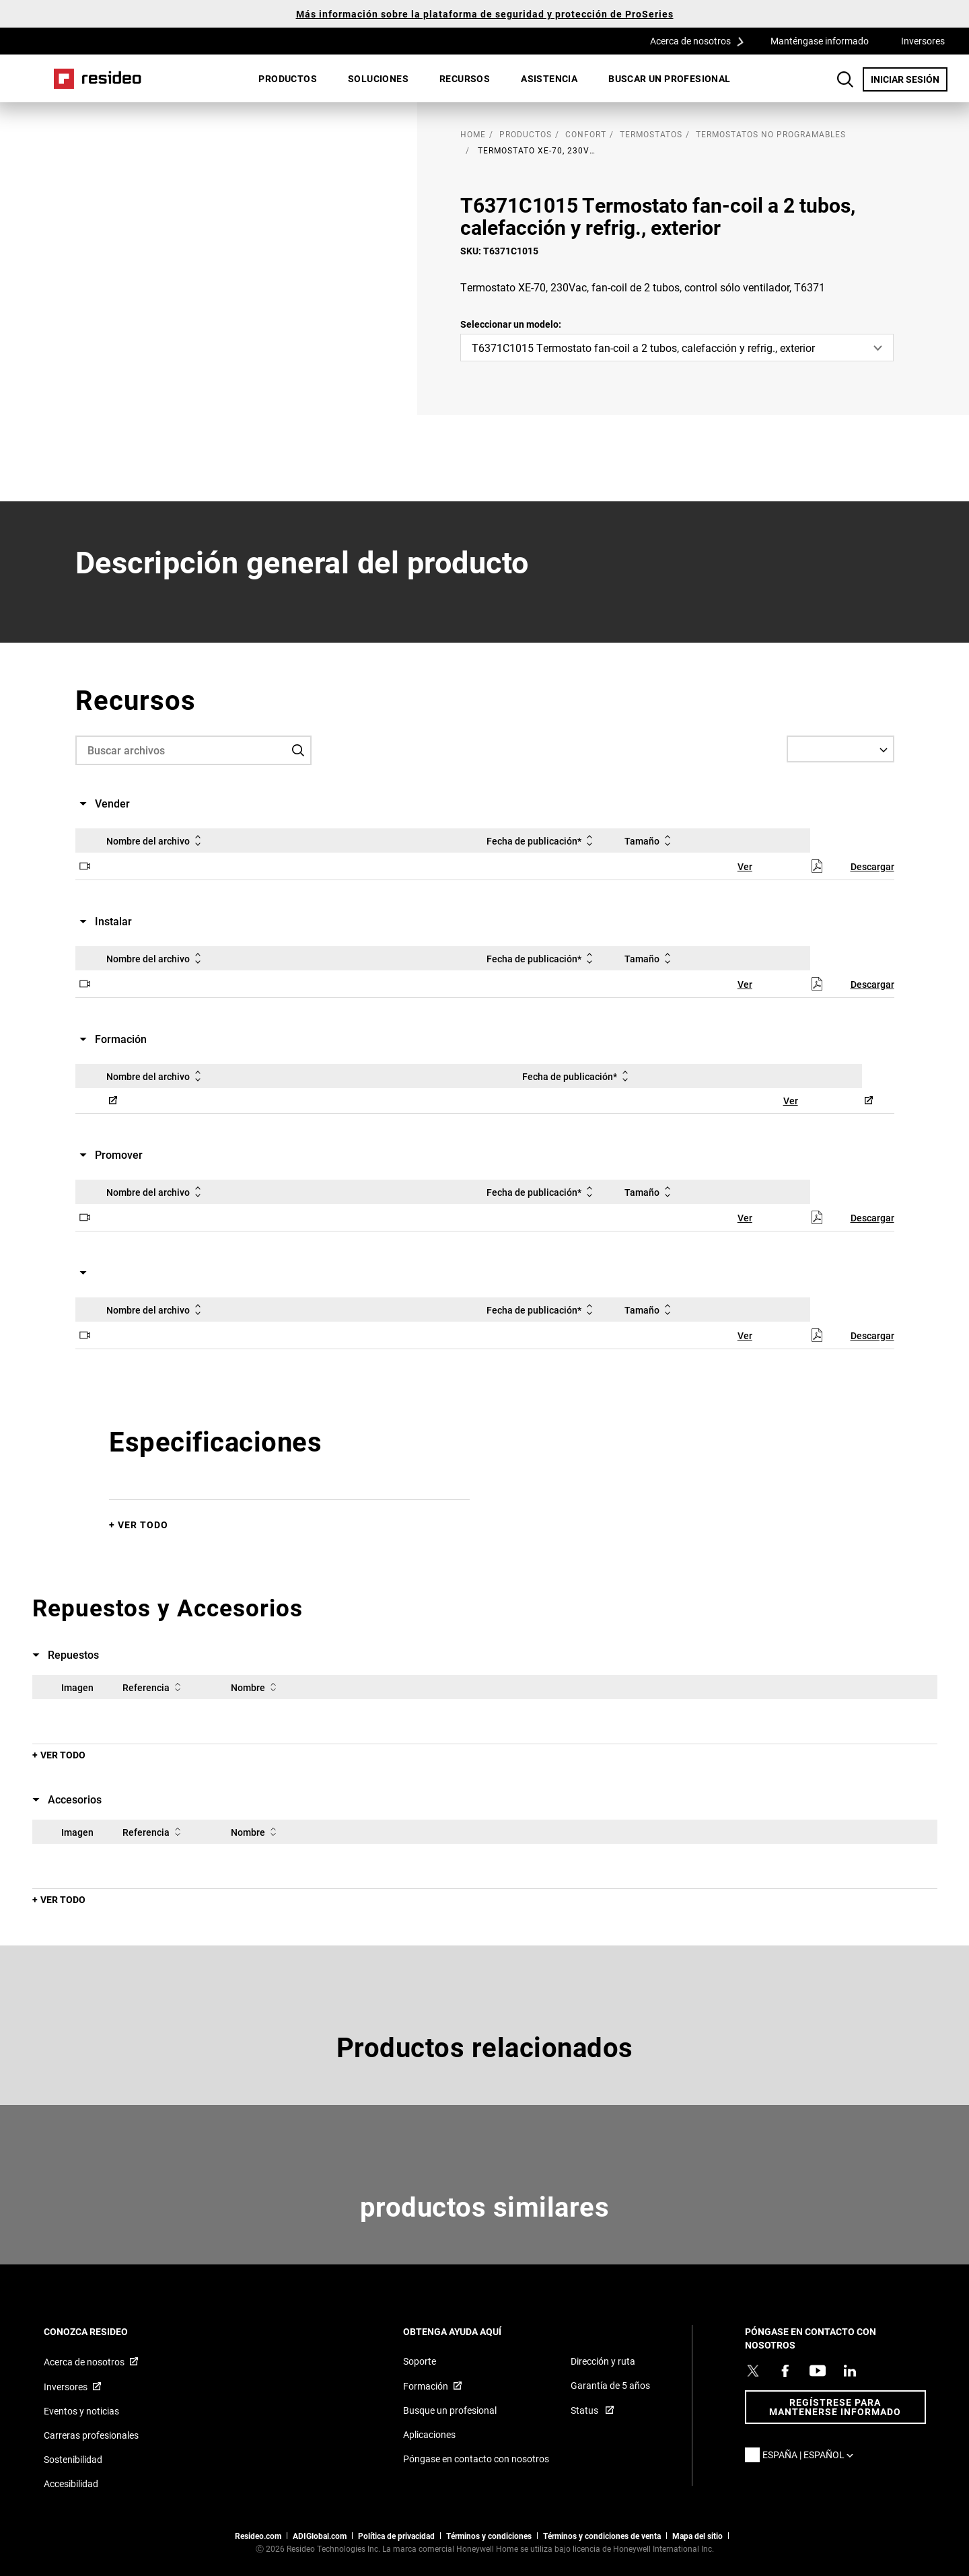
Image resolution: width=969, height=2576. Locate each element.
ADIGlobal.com (320, 2535)
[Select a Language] (840, 749)
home (473, 134)
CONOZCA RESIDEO (104, 2331)
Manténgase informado (819, 40)
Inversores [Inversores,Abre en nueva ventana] (923, 40)
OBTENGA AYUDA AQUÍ (470, 2331)
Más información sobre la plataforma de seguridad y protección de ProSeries (485, 13)
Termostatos (651, 134)
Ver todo (143, 1524)
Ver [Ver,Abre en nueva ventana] (745, 866)
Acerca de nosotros (701, 40)
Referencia (154, 1687)
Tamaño (650, 840)
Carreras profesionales (91, 2435)
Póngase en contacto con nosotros (476, 2458)
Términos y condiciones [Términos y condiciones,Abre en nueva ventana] (489, 2535)
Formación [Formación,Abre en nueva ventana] (425, 2386)
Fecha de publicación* (542, 840)
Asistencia (549, 78)
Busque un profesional (450, 2410)
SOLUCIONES (378, 78)
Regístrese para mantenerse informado (835, 2407)
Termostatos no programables (771, 134)
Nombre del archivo (156, 840)
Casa (97, 79)
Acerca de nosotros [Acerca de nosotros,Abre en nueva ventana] (84, 2361)
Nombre (256, 1687)
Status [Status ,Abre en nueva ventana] (585, 2410)
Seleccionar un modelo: (510, 324)
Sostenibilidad (73, 2459)
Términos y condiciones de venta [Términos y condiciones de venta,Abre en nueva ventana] (602, 2535)
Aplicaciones (429, 2434)
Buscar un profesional (669, 78)
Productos (287, 78)
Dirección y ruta (603, 2361)
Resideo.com (258, 2535)
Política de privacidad (396, 2535)
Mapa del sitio (697, 2535)
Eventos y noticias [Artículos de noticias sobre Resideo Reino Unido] (81, 2410)
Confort (585, 134)
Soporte (419, 2361)
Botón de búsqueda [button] (845, 79)
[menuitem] (287, 79)
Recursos (464, 78)
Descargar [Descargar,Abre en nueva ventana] (872, 866)
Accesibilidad (71, 2483)
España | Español (811, 2454)
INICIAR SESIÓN (909, 78)
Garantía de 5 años (610, 2385)
